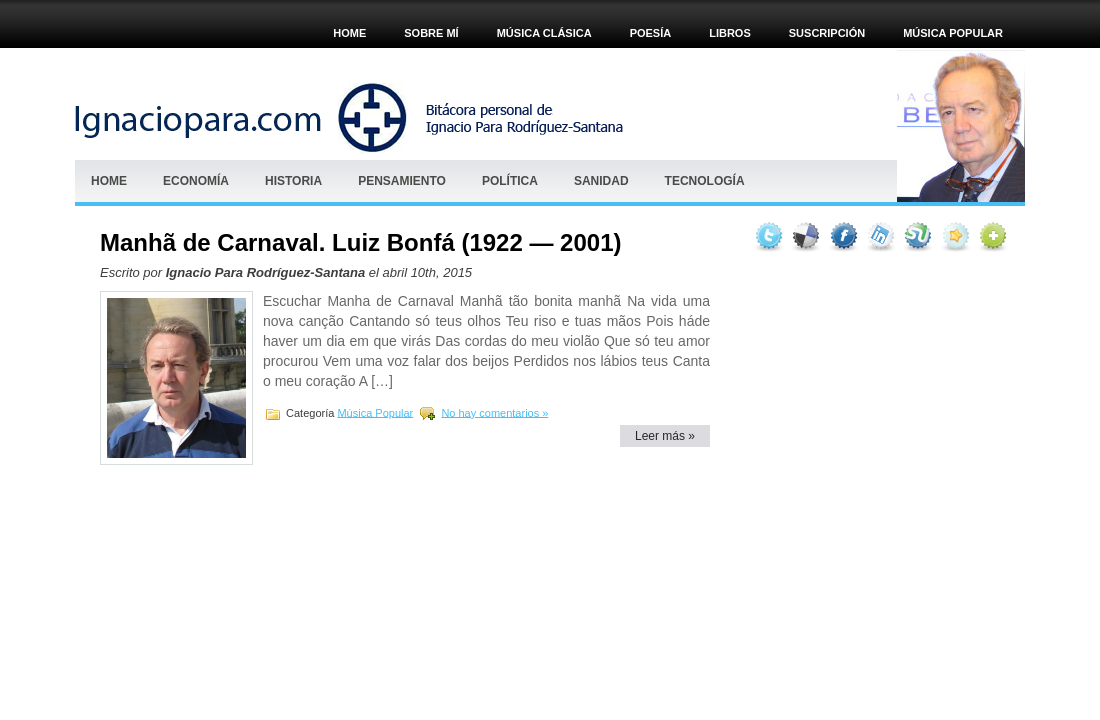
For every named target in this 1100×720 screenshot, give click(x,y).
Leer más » (665, 436)
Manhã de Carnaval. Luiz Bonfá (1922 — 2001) (361, 242)
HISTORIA (293, 181)
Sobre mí (431, 33)
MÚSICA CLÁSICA (544, 33)
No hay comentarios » (494, 412)
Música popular (953, 33)
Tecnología (705, 181)
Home (349, 33)
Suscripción (827, 33)
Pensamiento (402, 181)
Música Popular (375, 412)
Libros (730, 33)
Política (510, 181)
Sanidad (601, 181)
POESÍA (651, 33)
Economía (196, 181)
